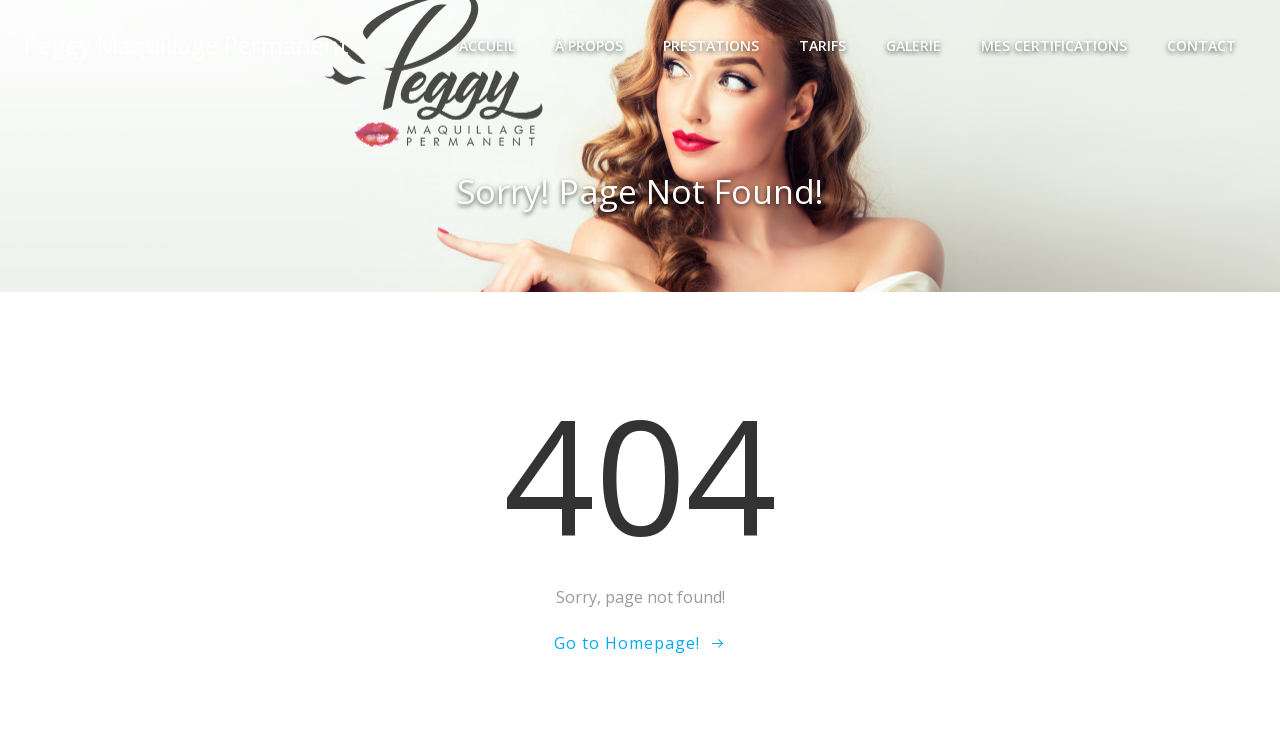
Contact (1201, 45)
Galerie (913, 45)
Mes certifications (1054, 45)
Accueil (487, 45)
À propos (589, 45)
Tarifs (822, 45)
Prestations (711, 45)
